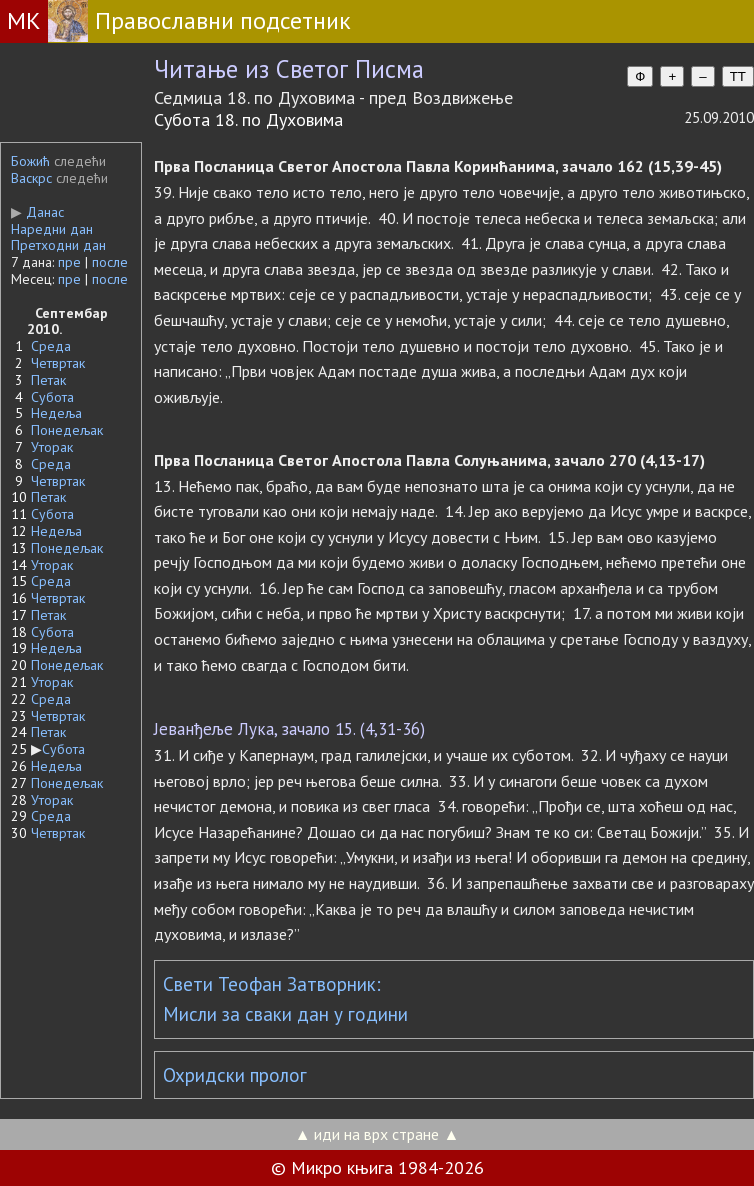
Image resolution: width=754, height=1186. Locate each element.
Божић (30, 161)
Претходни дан (58, 245)
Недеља (56, 413)
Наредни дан (52, 229)
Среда (51, 346)
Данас (37, 212)
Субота (52, 397)
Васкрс (31, 178)
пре (69, 262)
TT (738, 76)
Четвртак (58, 363)
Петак (48, 380)
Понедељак (67, 430)
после (110, 262)
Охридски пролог (235, 1075)
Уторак (52, 447)
